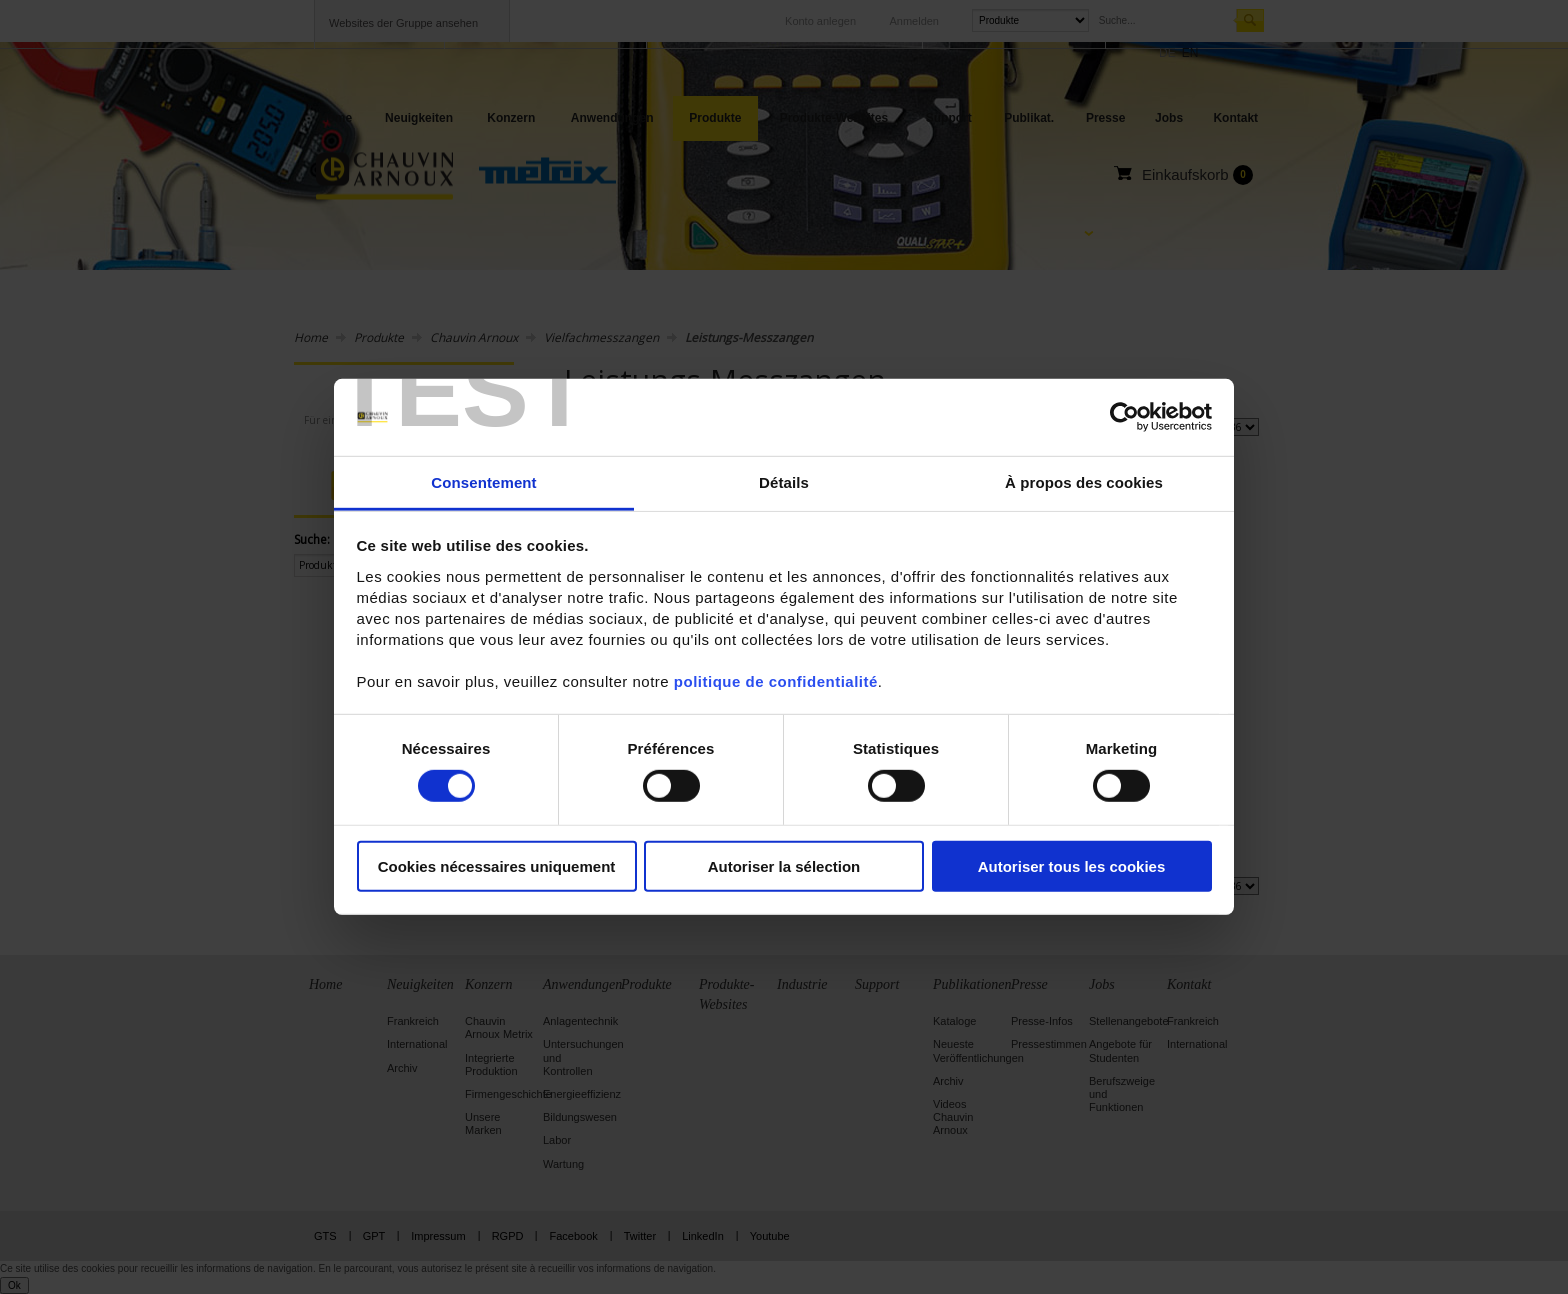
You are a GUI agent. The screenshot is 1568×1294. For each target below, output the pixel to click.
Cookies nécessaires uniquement (497, 865)
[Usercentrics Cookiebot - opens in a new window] (1124, 417)
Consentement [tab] (483, 482)
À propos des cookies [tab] (1084, 482)
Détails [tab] (784, 482)
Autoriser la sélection (784, 865)
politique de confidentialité (776, 681)
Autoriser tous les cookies (1072, 865)
